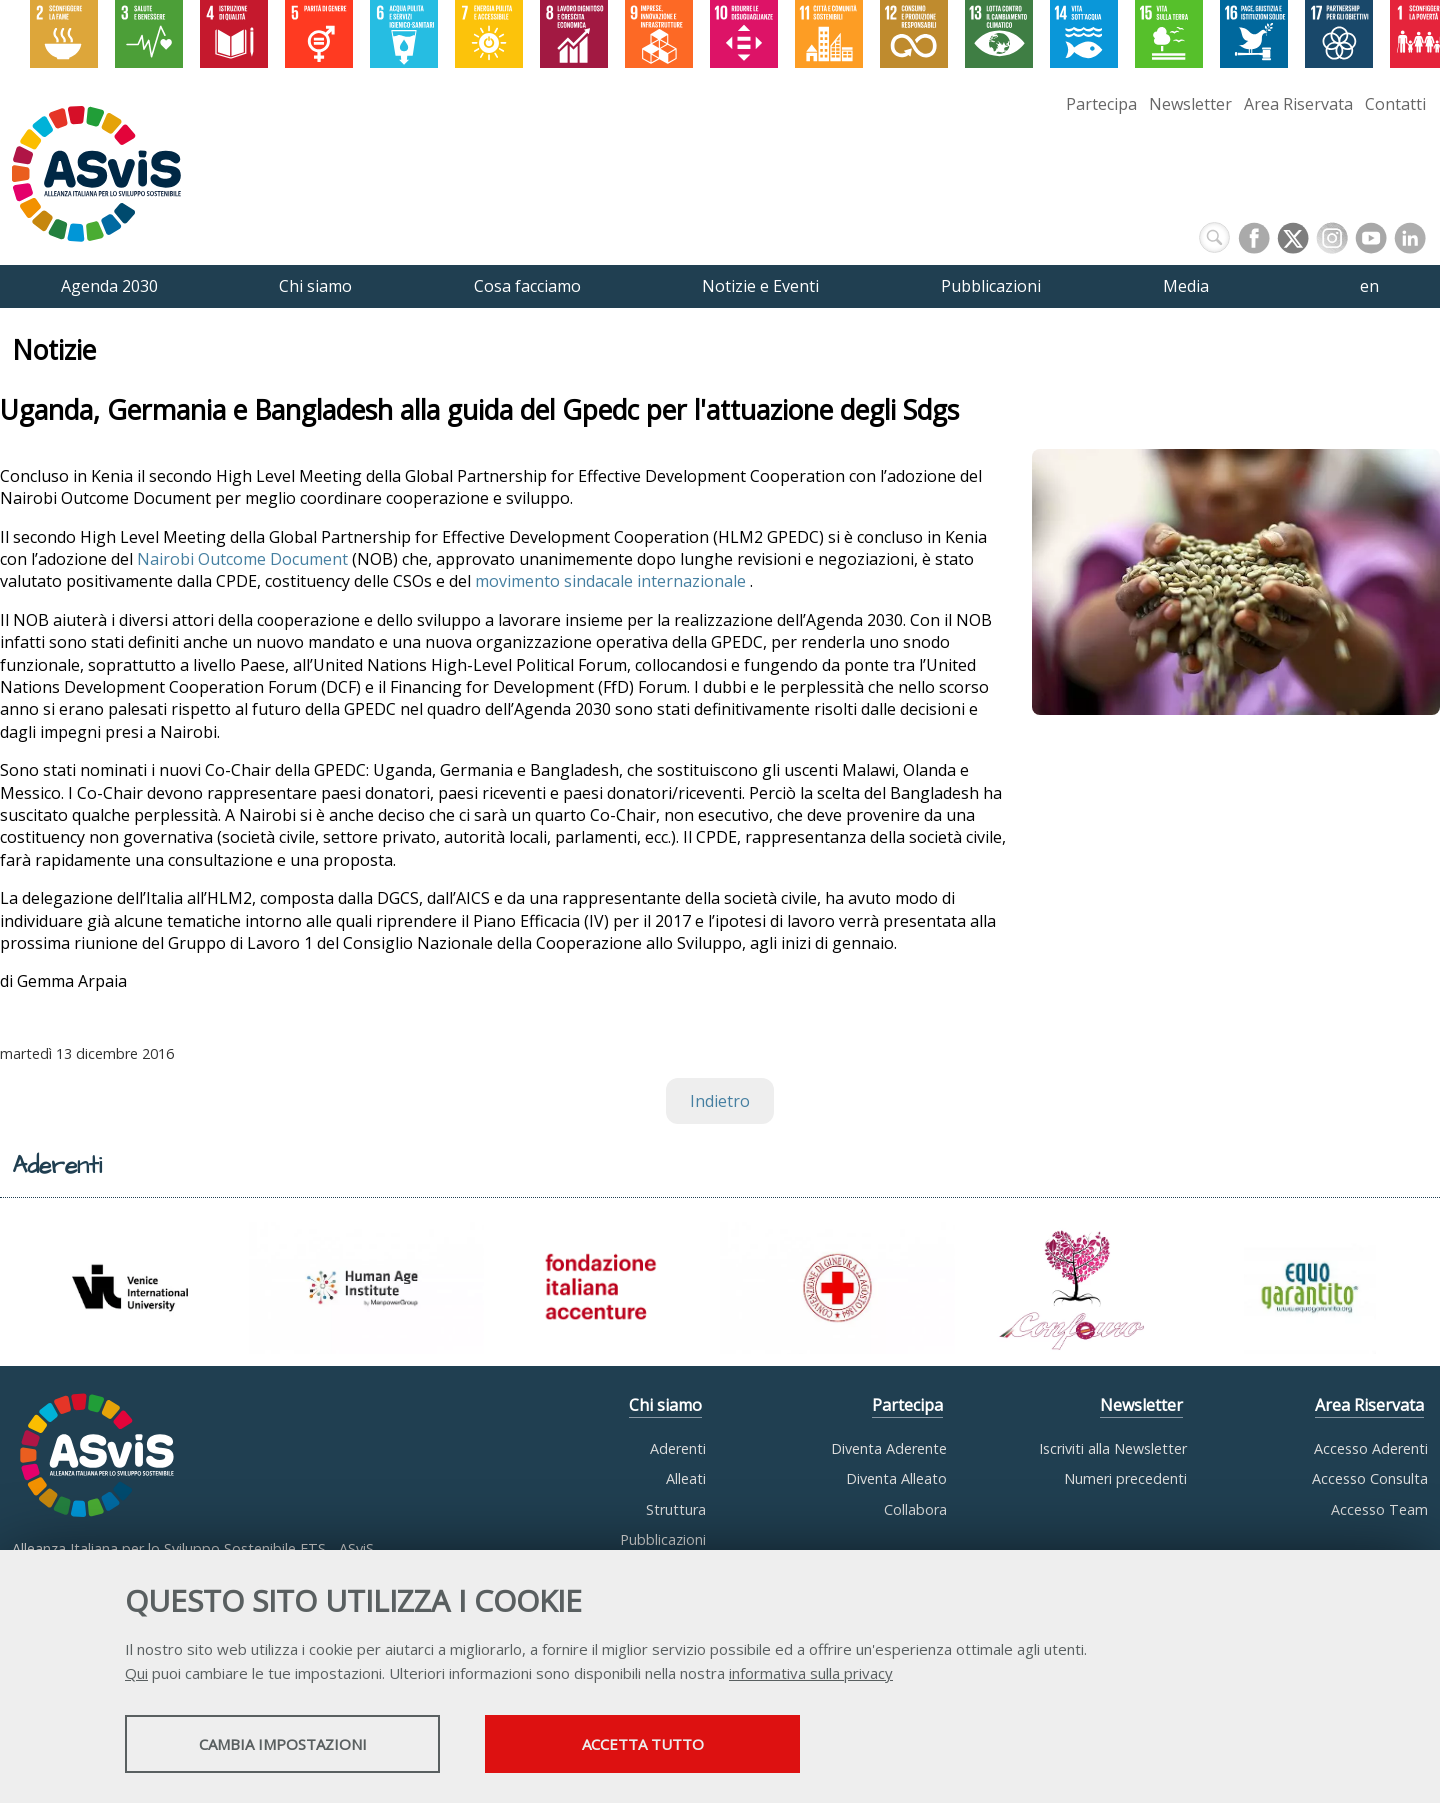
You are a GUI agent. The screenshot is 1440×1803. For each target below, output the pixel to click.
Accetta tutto (643, 1744)
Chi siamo (665, 1405)
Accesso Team (1379, 1509)
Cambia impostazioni (283, 1744)
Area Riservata (1298, 104)
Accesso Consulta (1370, 1478)
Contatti (1395, 104)
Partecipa (1101, 104)
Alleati (686, 1478)
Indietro (720, 1101)
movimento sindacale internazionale (612, 581)
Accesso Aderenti (1371, 1448)
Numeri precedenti (1125, 1478)
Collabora (915, 1509)
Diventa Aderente (889, 1448)
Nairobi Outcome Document (242, 559)
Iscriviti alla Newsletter (1113, 1448)
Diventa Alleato (896, 1478)
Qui (136, 1673)
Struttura (676, 1509)
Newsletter (1190, 104)
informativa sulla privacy (811, 1673)
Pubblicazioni (663, 1539)
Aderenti (678, 1448)
